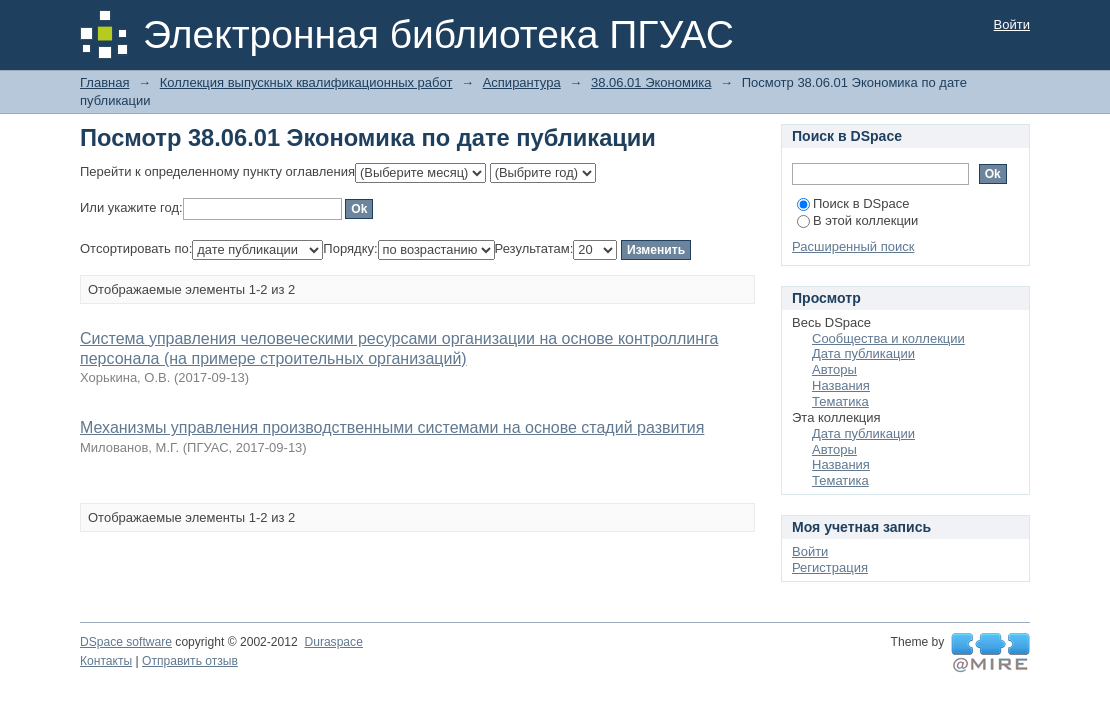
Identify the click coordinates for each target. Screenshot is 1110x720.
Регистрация (830, 567)
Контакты (106, 661)
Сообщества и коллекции (888, 338)
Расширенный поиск (853, 246)
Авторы (834, 369)
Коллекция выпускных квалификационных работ (306, 82)
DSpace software (126, 642)
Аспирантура (522, 82)
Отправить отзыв (190, 661)
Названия (841, 385)
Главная (104, 82)
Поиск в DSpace (853, 203)
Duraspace (333, 642)
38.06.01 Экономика (651, 82)
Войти (1012, 24)
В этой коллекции (857, 220)
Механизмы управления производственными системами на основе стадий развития (392, 427)
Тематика (840, 401)
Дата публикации (863, 353)
